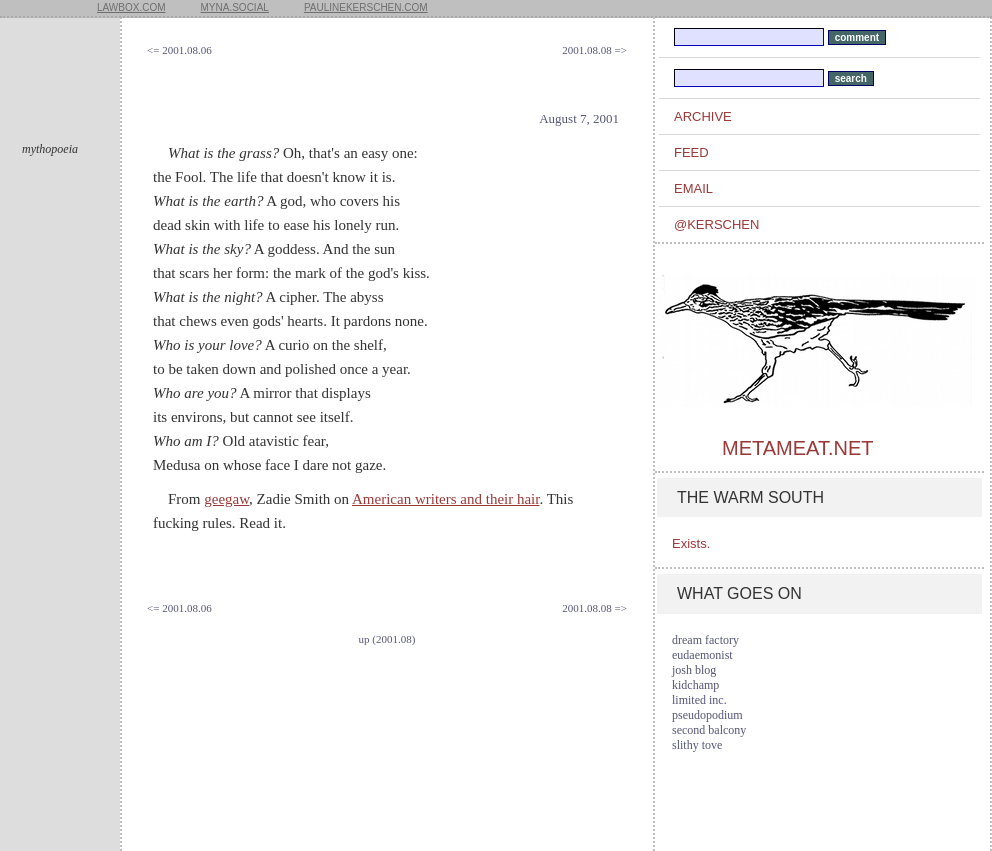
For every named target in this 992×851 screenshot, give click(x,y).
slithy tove (697, 745)
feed (691, 152)
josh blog (694, 670)
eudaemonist (702, 655)
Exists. (691, 543)
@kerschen (716, 224)
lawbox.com (131, 7)
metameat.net (797, 448)
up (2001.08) (387, 639)
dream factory (705, 640)
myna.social (235, 7)
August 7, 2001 (579, 118)
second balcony (709, 730)
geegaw (226, 499)
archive (703, 116)
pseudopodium (707, 715)
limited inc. (699, 700)
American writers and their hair (445, 499)
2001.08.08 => (594, 50)
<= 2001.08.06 (179, 50)
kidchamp (695, 685)
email (693, 188)
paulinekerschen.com (366, 7)
